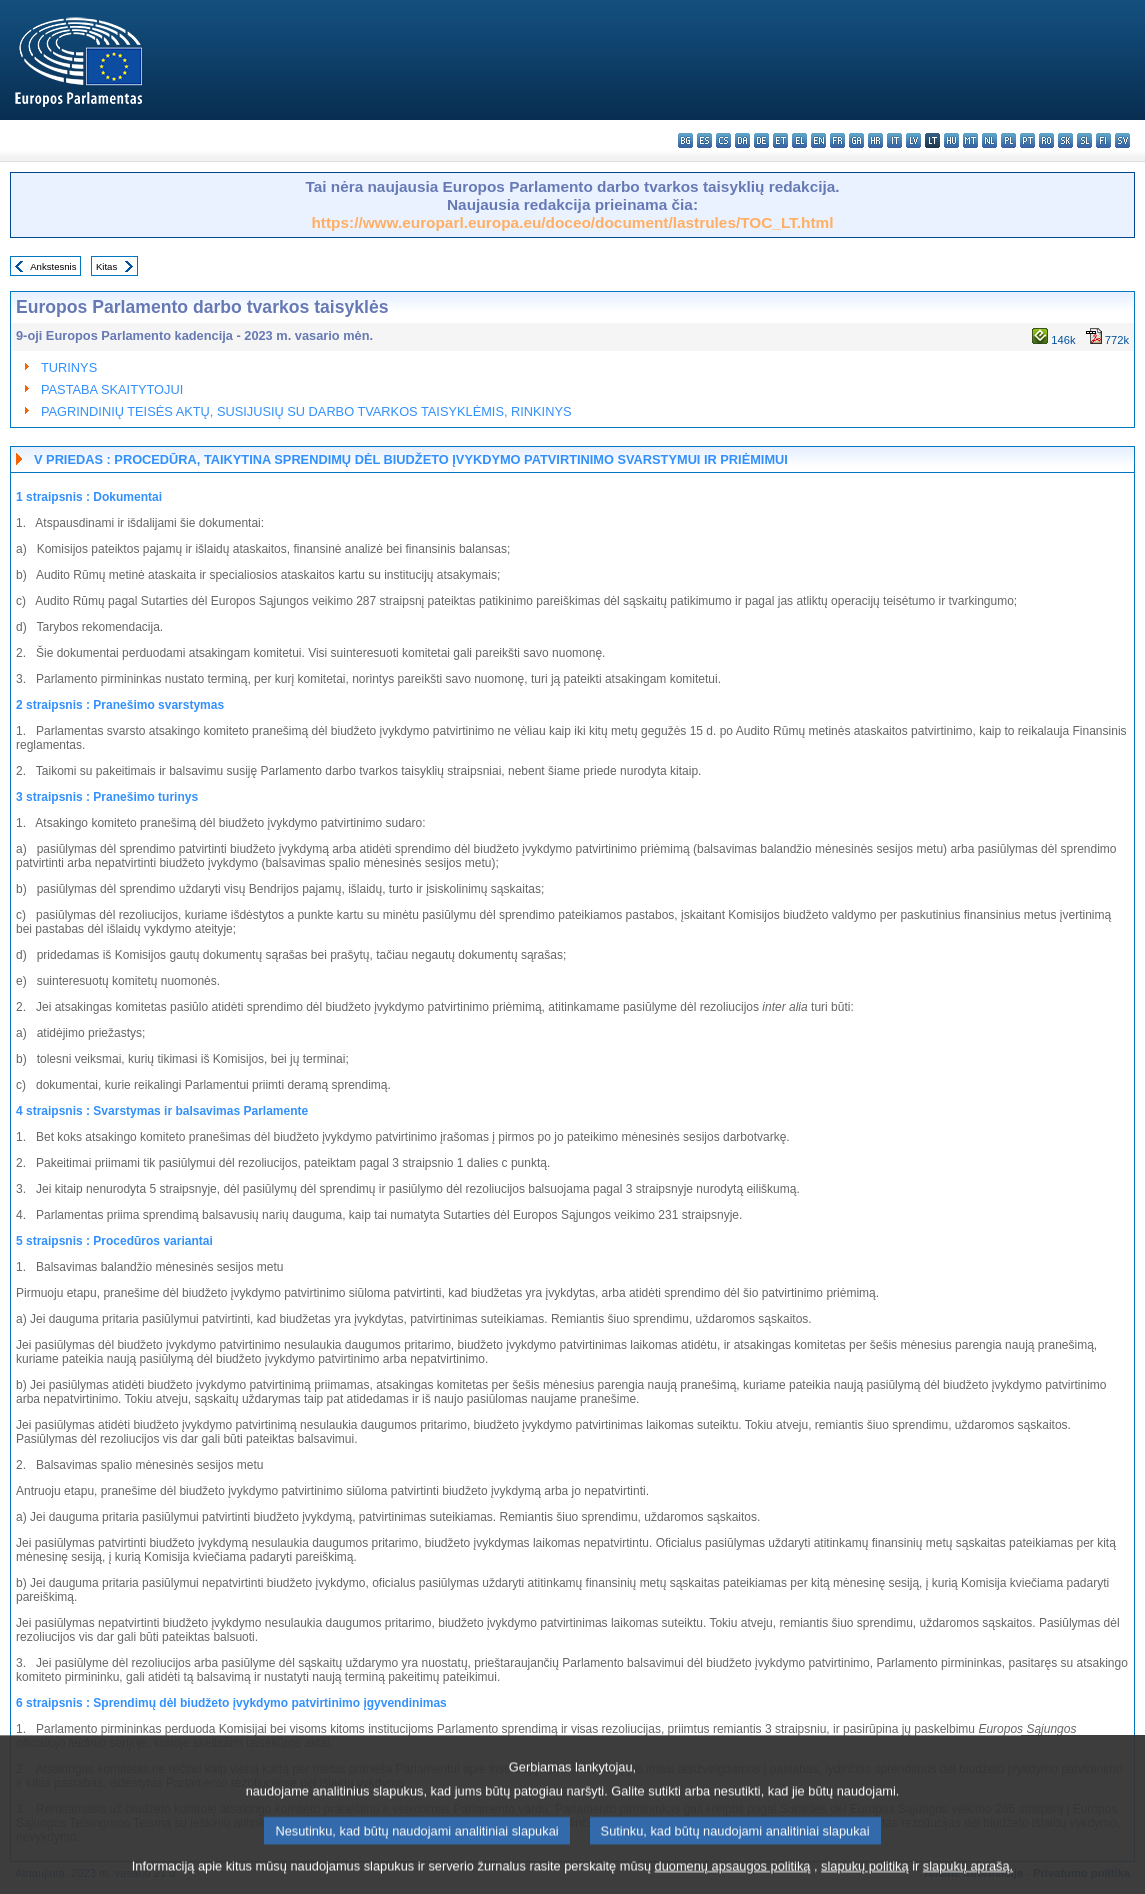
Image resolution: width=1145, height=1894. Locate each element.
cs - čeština (723, 140)
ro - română (1046, 140)
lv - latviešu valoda (913, 140)
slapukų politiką (865, 1876)
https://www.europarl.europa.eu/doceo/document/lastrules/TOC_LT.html (572, 222)
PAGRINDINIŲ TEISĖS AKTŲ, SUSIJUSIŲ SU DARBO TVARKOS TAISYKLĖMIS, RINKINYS (306, 411)
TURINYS (69, 367)
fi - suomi (1103, 140)
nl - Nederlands (989, 140)
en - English (818, 140)
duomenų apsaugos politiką (733, 1876)
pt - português (1027, 140)
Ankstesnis (53, 266)
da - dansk (742, 140)
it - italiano (894, 140)
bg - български (685, 140)
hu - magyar (951, 140)
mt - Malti (970, 140)
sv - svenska (1122, 140)
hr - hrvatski (875, 140)
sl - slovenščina (1084, 140)
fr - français (837, 140)
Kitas (106, 266)
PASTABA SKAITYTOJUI (112, 389)
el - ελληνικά (799, 140)
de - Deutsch (761, 140)
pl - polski (1008, 140)
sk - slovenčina (1065, 140)
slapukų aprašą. (968, 1876)
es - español (704, 140)
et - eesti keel (780, 140)
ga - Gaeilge (856, 140)
